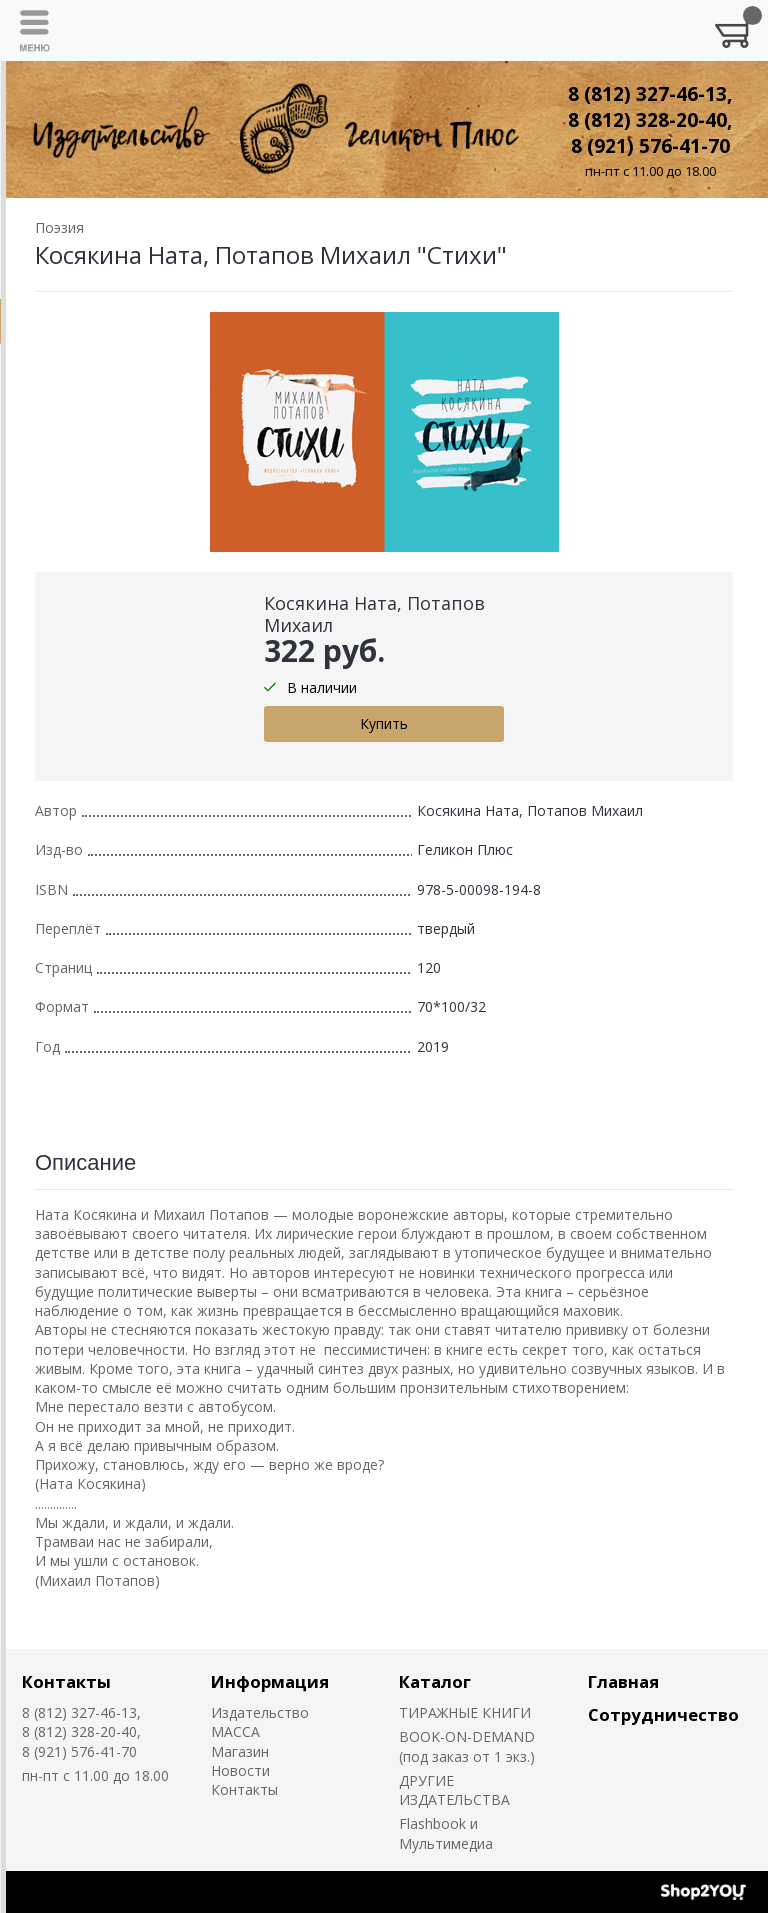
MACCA (235, 1731)
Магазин (240, 1751)
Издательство (260, 1712)
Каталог (435, 1681)
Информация (270, 1681)
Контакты (66, 1681)
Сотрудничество (663, 1714)
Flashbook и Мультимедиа (446, 1833)
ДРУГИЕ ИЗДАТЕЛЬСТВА (454, 1790)
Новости (240, 1770)
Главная (623, 1681)
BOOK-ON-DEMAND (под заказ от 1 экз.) (467, 1746)
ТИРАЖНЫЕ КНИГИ (465, 1712)
